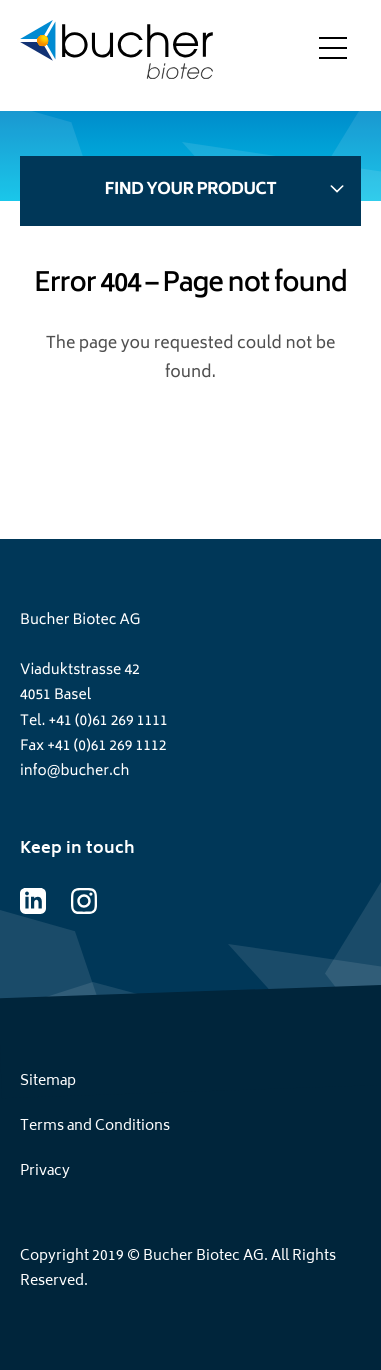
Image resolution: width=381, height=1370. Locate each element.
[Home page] (116, 55)
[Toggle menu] (333, 55)
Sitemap (48, 1081)
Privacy (45, 1171)
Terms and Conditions (95, 1126)
